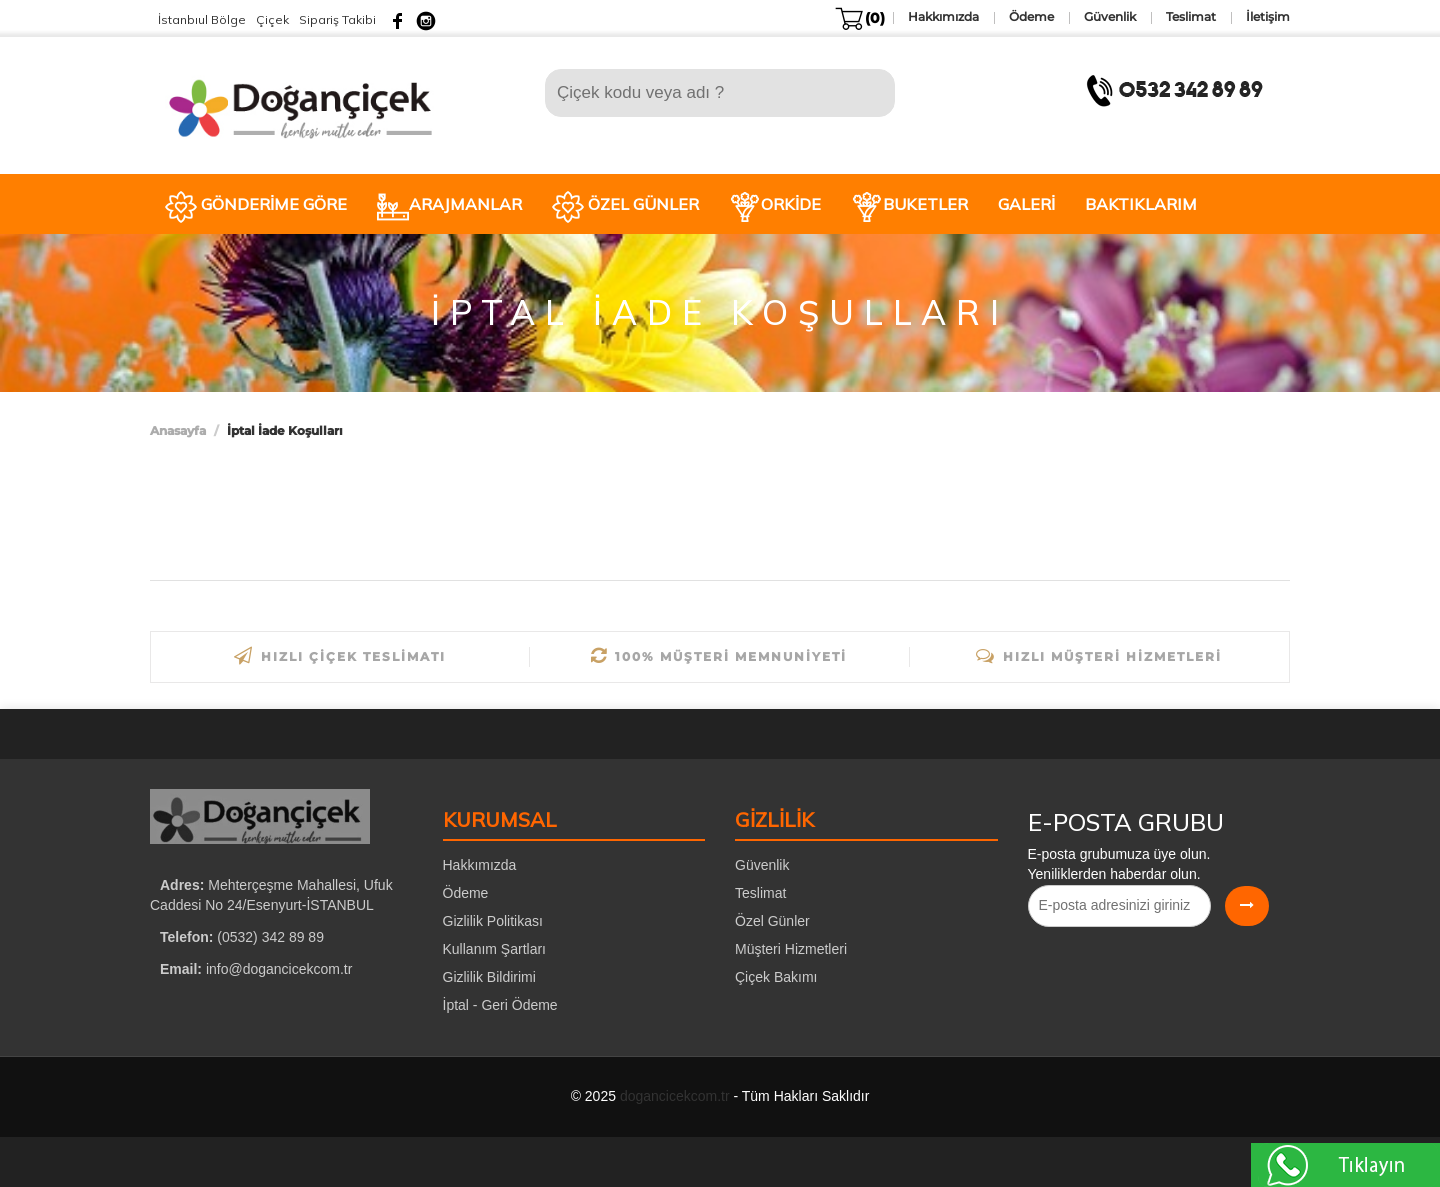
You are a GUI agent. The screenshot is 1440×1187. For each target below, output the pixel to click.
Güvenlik (762, 865)
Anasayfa (178, 430)
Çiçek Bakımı (776, 977)
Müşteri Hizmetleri (791, 949)
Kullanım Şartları (494, 949)
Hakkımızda (480, 865)
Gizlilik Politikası (493, 921)
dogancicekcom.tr (675, 1096)
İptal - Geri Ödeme (500, 1005)
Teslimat (760, 893)
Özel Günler (772, 921)
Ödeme (466, 893)
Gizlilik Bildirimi (489, 977)
